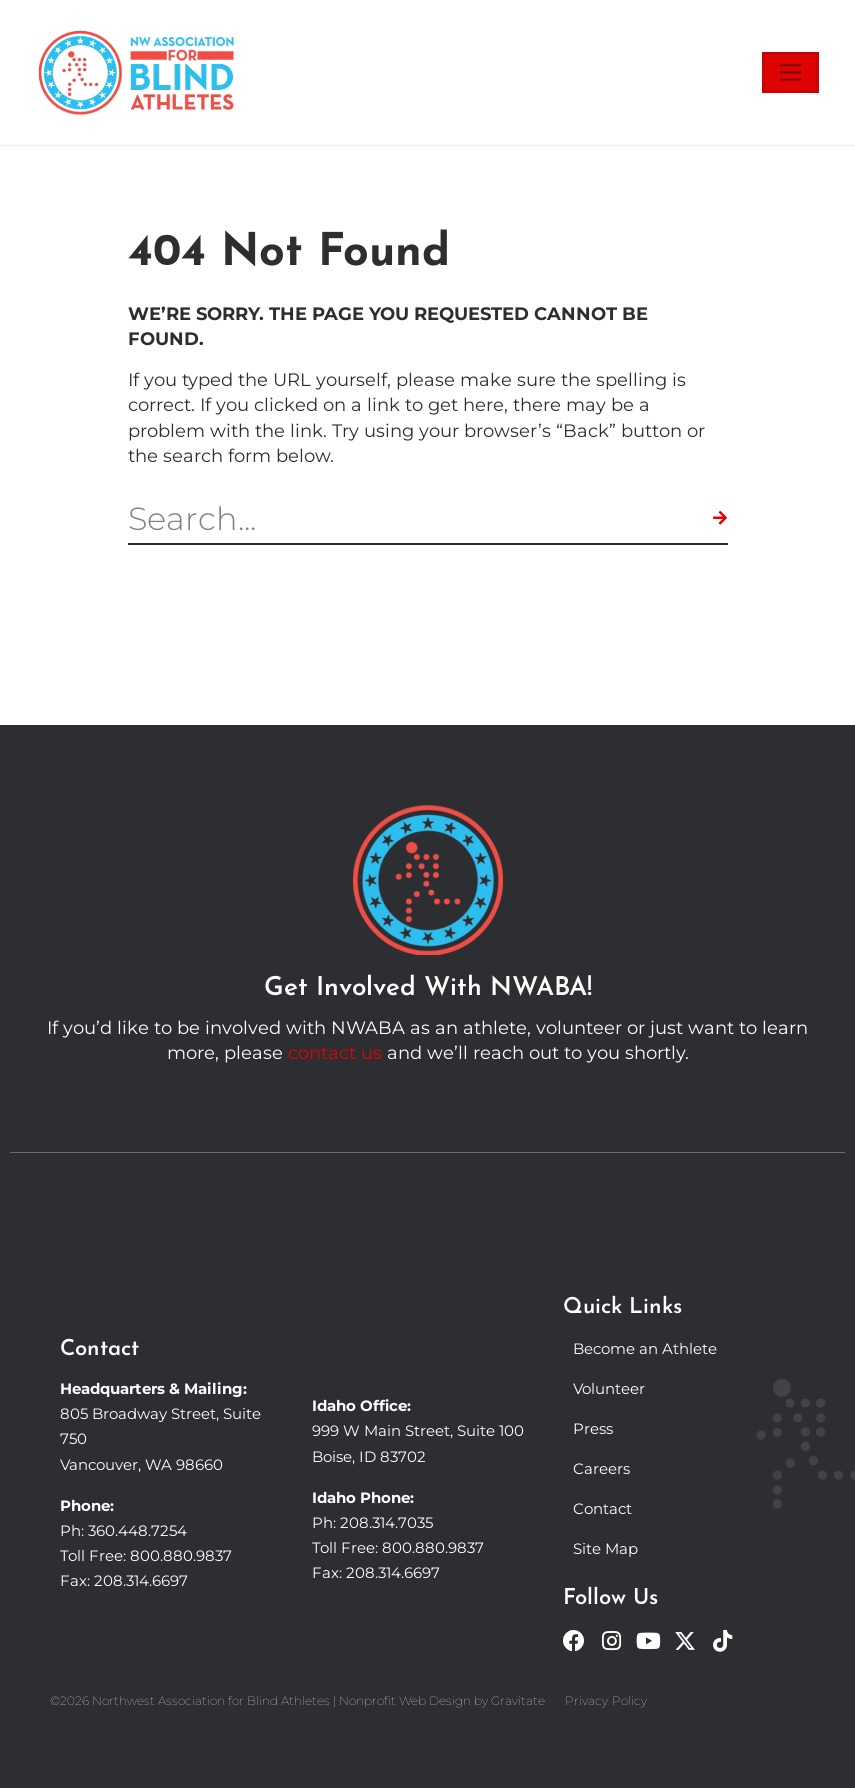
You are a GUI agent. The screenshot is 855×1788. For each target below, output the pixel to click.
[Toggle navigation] (790, 72)
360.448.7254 (137, 1530)
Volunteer (609, 1388)
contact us (335, 1053)
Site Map (605, 1548)
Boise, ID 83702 (369, 1456)
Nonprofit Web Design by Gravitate (442, 1700)
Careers (601, 1468)
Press (593, 1428)
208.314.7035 (386, 1522)
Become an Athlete (645, 1348)
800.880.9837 (181, 1555)
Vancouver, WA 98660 (141, 1464)
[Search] (720, 519)
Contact (602, 1508)
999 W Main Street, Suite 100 (418, 1430)
